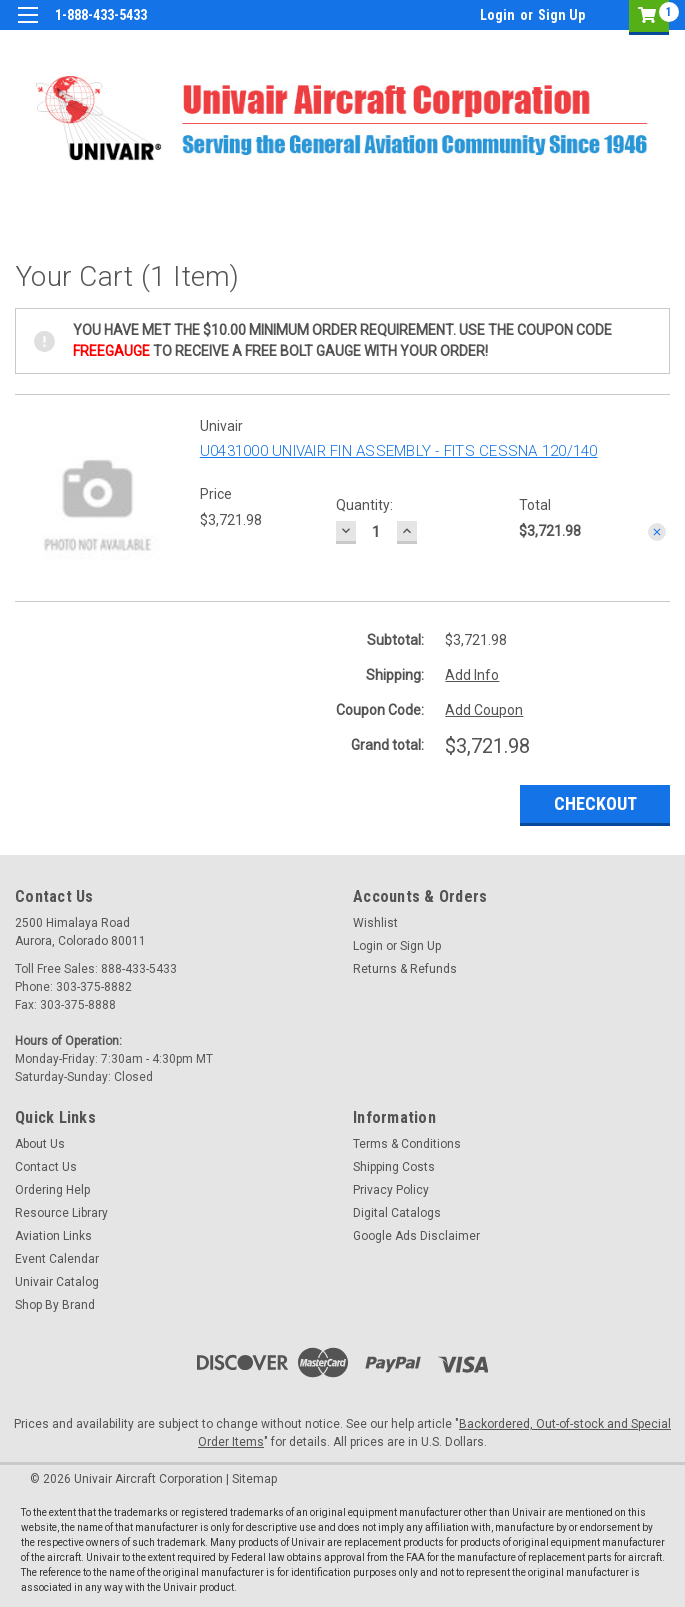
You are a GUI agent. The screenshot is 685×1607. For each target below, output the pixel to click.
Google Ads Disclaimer (416, 1236)
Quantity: (364, 505)
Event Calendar (57, 1259)
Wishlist (375, 923)
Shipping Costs (394, 1167)
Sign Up (561, 15)
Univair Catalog (57, 1282)
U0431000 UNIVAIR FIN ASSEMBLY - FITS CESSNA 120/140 (399, 451)
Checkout (595, 803)
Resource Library (61, 1213)
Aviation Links (53, 1236)
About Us (40, 1144)
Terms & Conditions (407, 1144)
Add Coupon (484, 710)
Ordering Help (52, 1190)
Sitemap (254, 1479)
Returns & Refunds (405, 969)
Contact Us (46, 1167)
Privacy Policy (391, 1190)
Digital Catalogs (397, 1213)
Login (497, 15)
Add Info (472, 675)
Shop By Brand (55, 1305)
